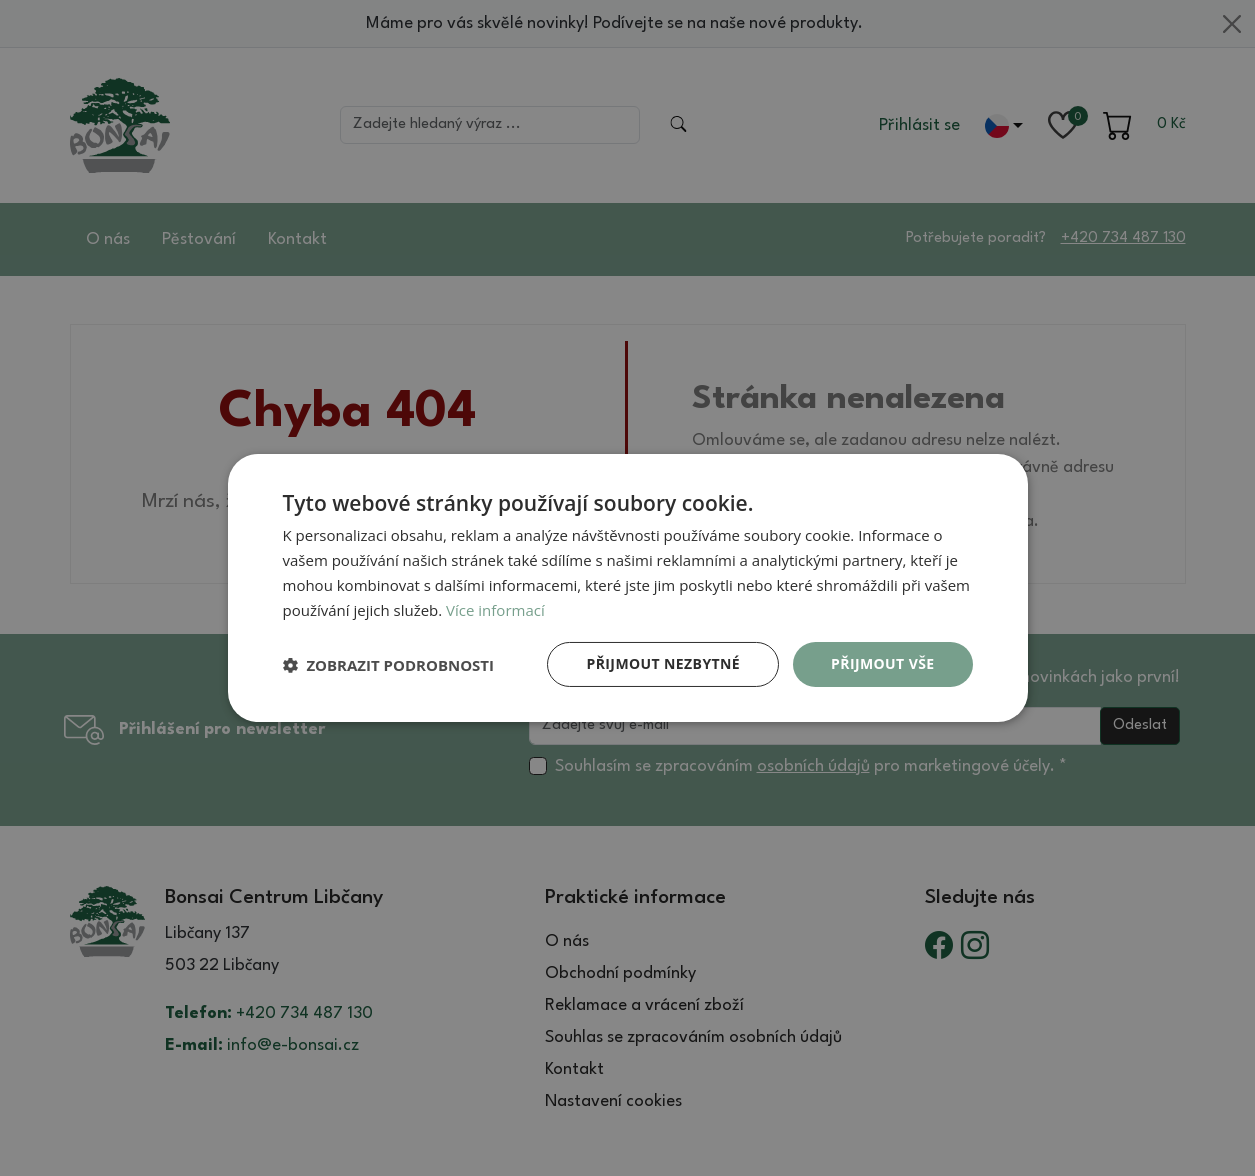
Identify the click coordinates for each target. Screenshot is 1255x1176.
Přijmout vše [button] (882, 663)
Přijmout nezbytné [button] (663, 663)
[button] (389, 665)
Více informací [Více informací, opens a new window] (495, 610)
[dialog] (628, 588)
